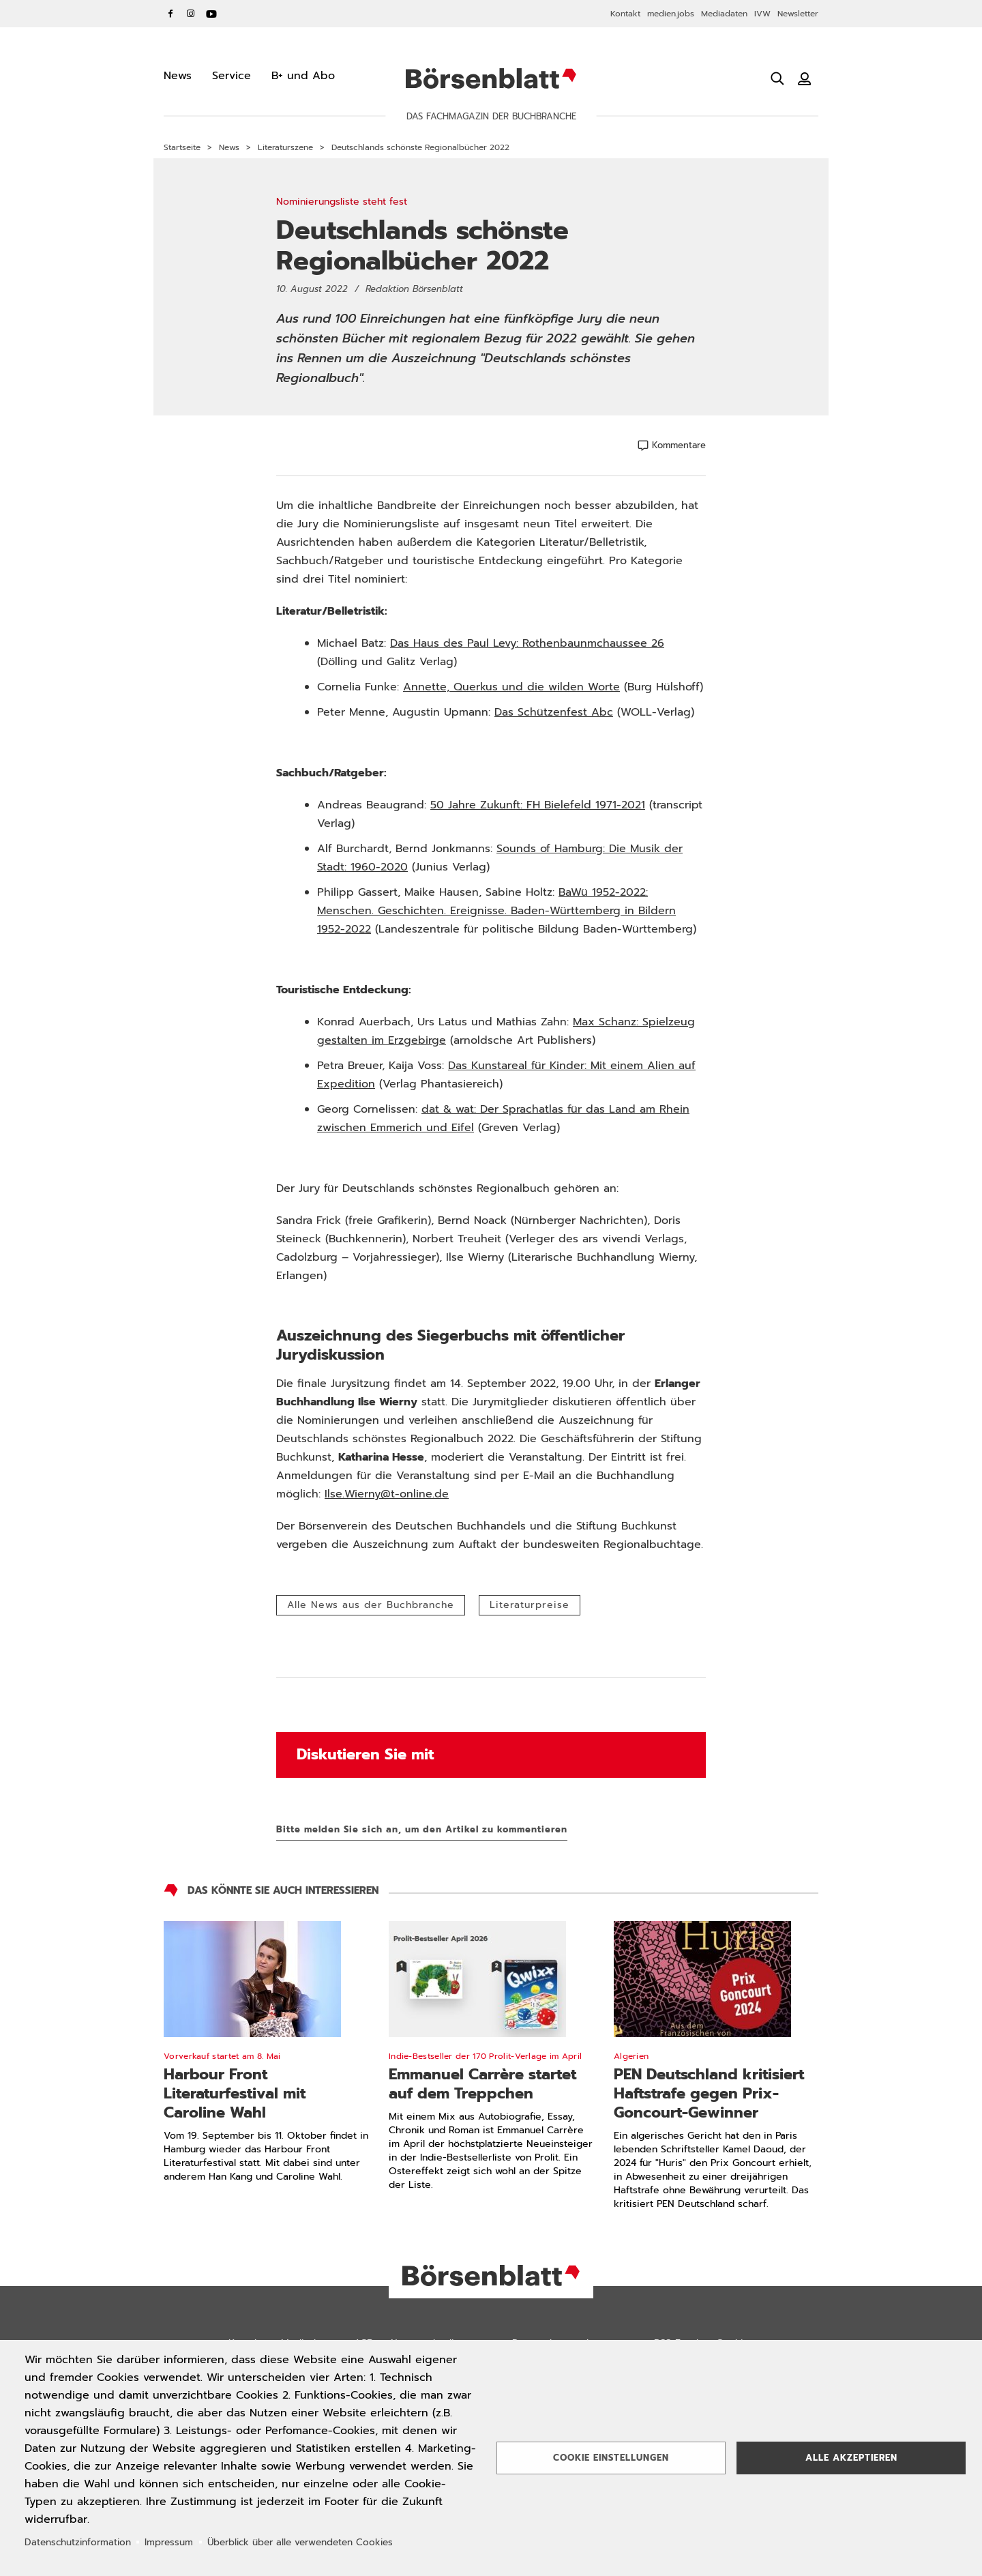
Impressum (169, 2542)
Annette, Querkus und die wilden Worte (511, 687)
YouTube (211, 13)
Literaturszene (285, 147)
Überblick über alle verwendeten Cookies (300, 2542)
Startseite (182, 147)
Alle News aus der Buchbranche (370, 1605)
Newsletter (797, 14)
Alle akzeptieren (851, 2457)
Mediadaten (724, 14)
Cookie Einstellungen (611, 2457)
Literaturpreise (529, 1605)
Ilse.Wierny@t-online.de (387, 1494)
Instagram (191, 13)
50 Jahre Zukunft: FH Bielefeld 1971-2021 (537, 805)
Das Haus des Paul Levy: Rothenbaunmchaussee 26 (527, 643)
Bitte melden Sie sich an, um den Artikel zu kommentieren (421, 1829)
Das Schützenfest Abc (553, 712)
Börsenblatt (491, 78)
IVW (762, 14)
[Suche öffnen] (777, 78)
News (229, 147)
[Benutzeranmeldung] (804, 78)
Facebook (170, 13)
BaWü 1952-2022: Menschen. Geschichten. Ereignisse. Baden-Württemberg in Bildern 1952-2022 (496, 910)
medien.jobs (670, 14)
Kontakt (625, 14)
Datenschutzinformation (78, 2542)
